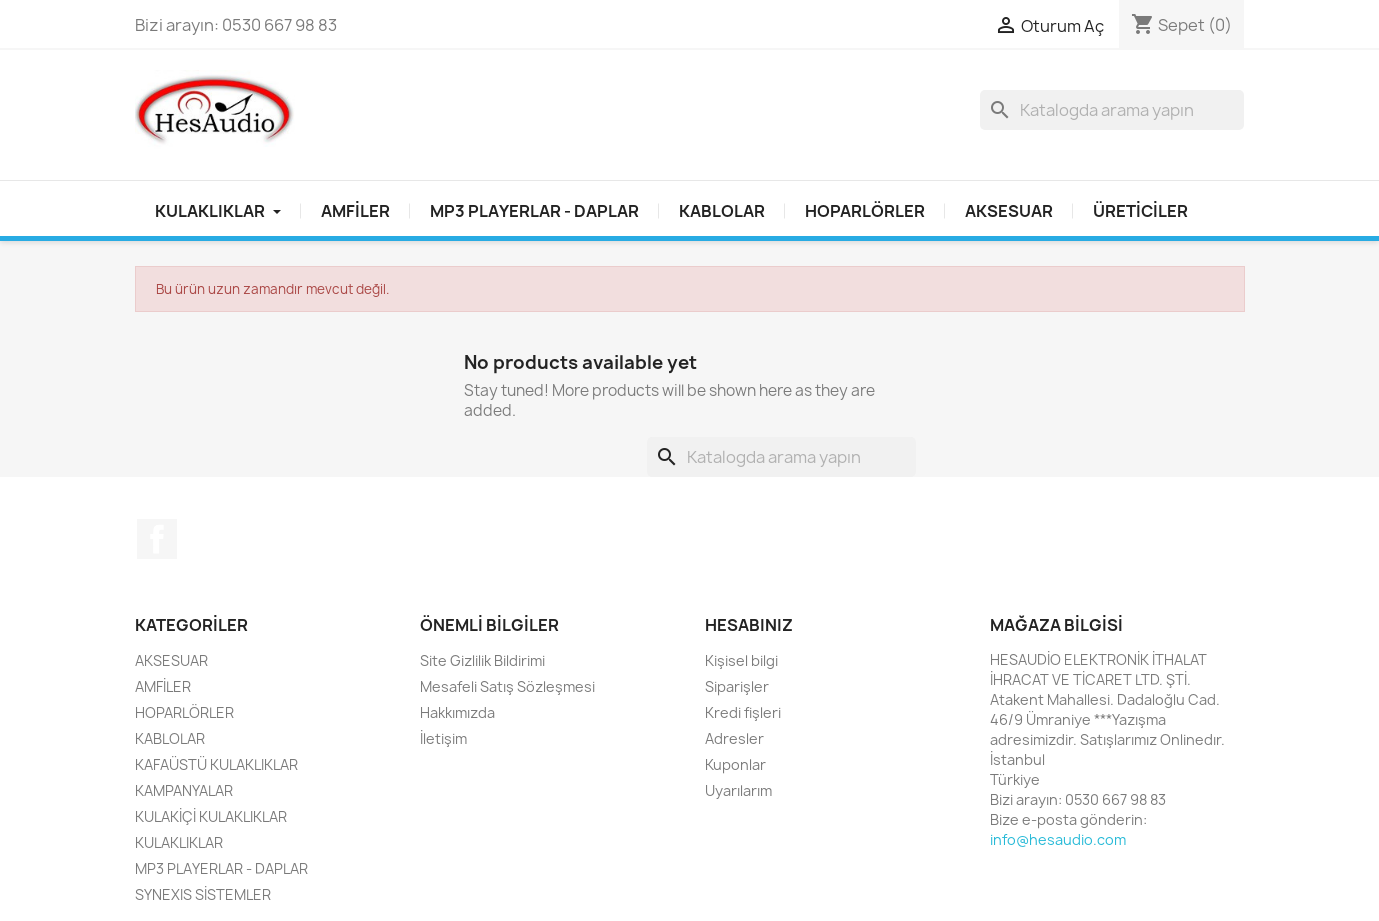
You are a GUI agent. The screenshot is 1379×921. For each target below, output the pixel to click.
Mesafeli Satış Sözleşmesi (507, 686)
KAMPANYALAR (184, 790)
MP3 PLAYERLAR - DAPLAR (534, 211)
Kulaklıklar (218, 211)
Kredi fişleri (743, 712)
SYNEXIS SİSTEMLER (203, 894)
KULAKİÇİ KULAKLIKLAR (211, 816)
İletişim (443, 738)
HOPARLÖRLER (865, 211)
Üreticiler (1140, 211)
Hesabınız (749, 625)
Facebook (157, 539)
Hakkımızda (457, 712)
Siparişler (737, 686)
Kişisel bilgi (741, 660)
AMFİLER (355, 211)
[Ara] (1112, 110)
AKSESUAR (1009, 211)
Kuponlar (735, 764)
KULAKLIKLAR (179, 842)
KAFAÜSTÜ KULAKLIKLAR (216, 764)
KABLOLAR (722, 211)
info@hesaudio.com (1058, 839)
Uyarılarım (738, 790)
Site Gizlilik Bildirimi (482, 660)
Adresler (734, 738)
